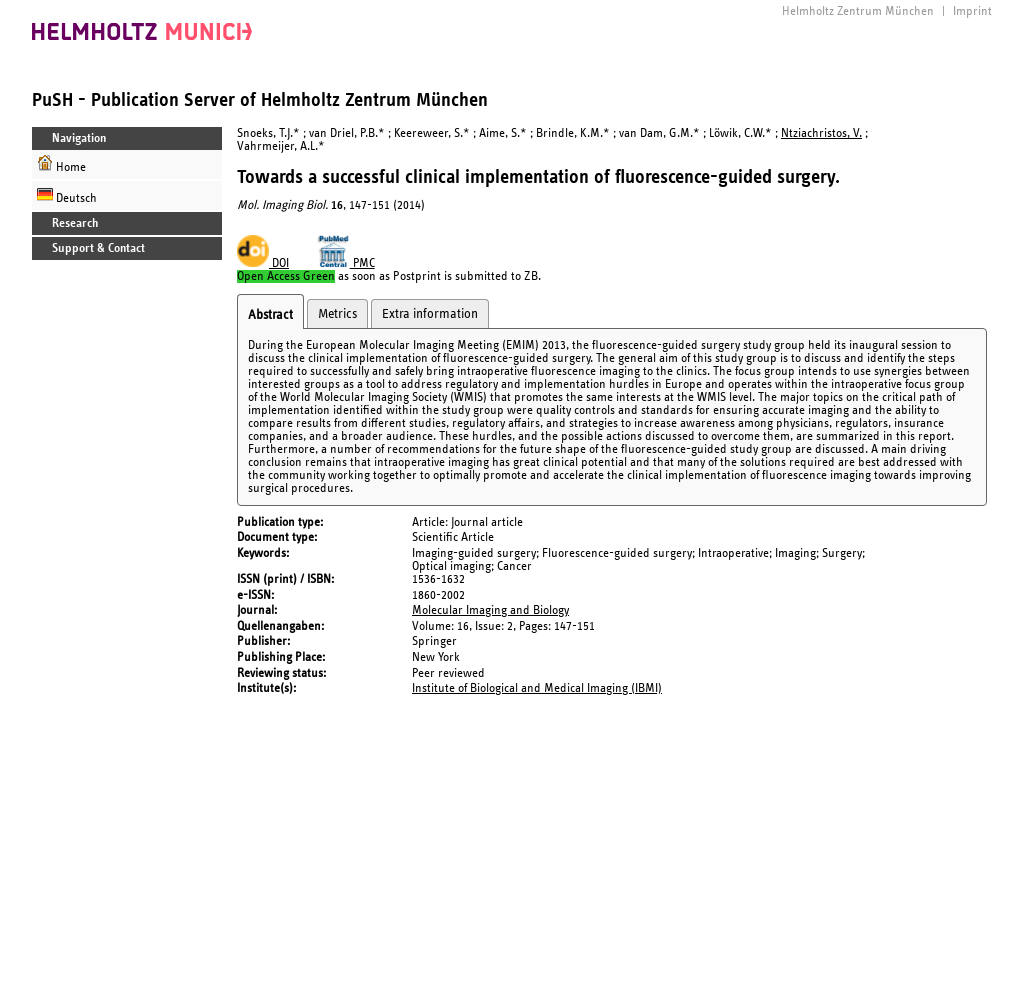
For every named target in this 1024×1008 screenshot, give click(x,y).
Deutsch (67, 195)
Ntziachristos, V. (821, 133)
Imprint (972, 11)
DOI (263, 263)
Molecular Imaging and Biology (490, 610)
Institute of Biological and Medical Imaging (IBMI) (537, 688)
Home (61, 164)
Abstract (270, 315)
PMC (346, 263)
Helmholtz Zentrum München (858, 11)
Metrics (337, 314)
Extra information (430, 314)
